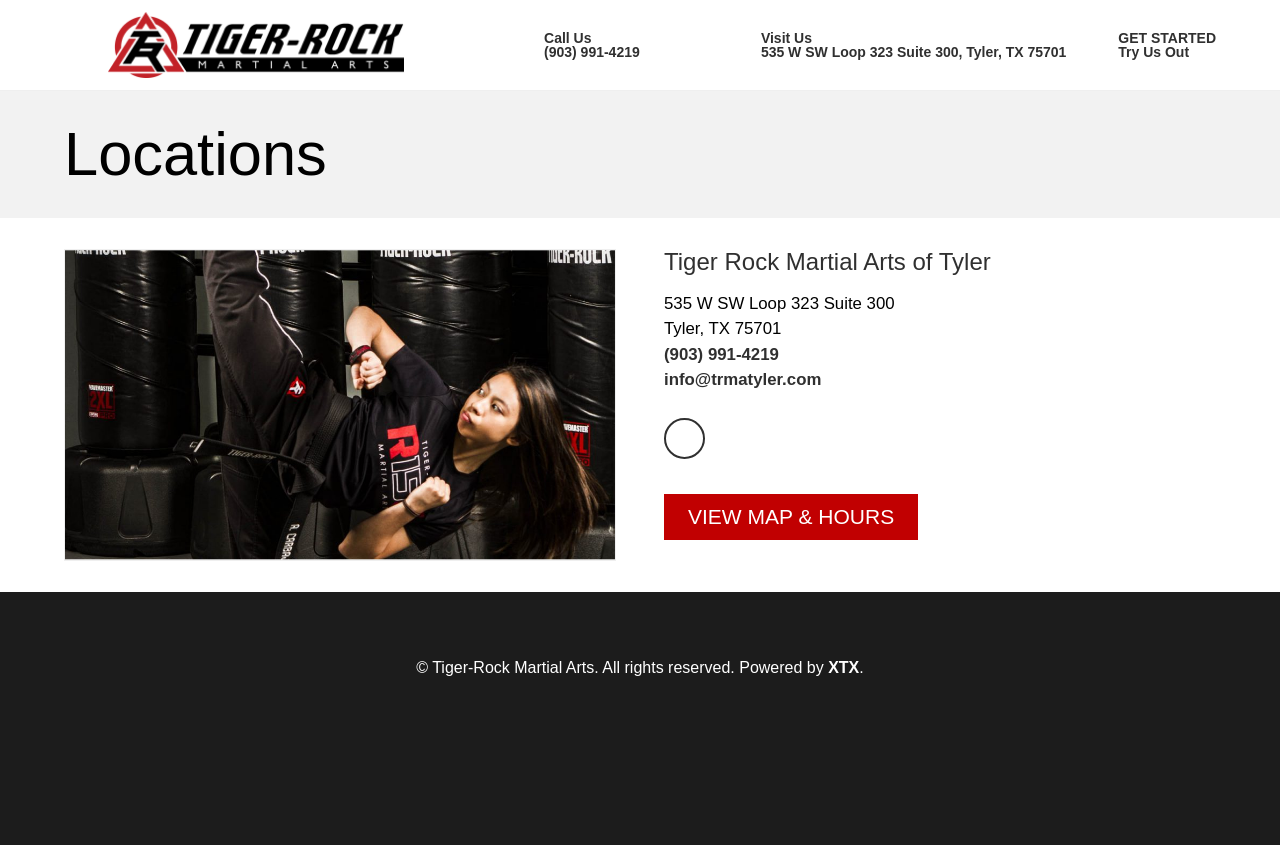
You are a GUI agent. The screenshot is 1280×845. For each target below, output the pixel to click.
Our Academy (281, 121)
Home (86, 121)
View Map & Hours (791, 577)
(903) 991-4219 (721, 415)
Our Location (501, 121)
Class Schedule (729, 121)
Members (944, 121)
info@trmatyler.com (742, 440)
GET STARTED (1158, 121)
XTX (843, 728)
